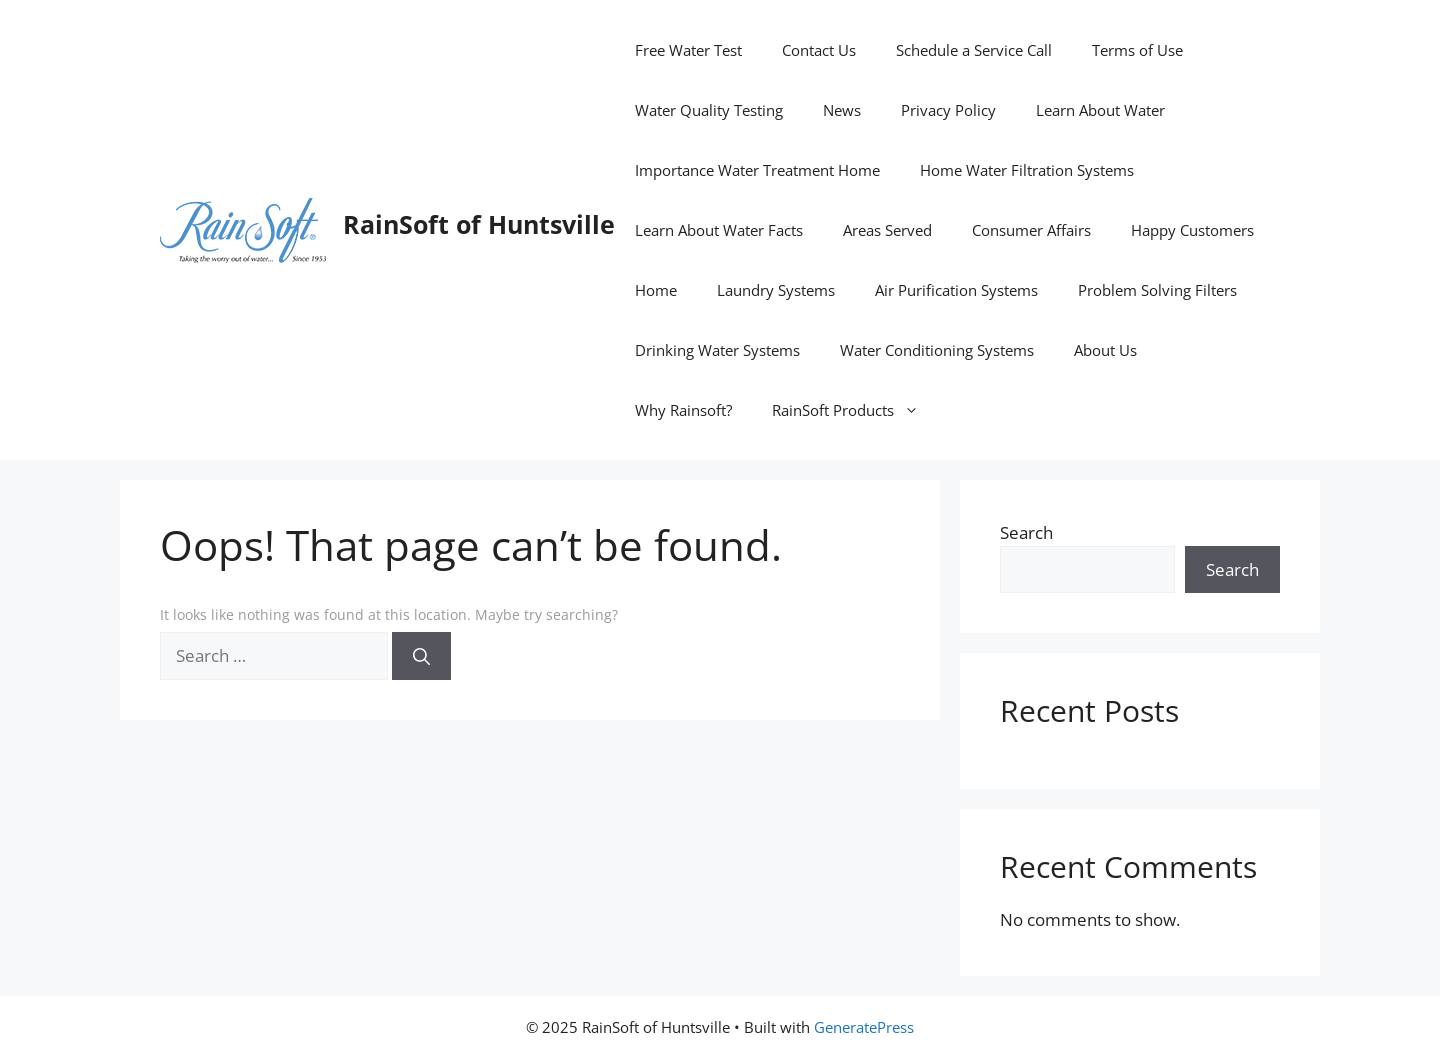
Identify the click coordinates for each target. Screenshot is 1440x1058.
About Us (1105, 350)
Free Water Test (688, 50)
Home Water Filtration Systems (1027, 170)
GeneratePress (864, 1027)
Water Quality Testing (709, 110)
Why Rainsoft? (683, 410)
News (842, 110)
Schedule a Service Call (974, 50)
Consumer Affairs (1031, 230)
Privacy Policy (948, 110)
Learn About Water (1100, 110)
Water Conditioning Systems (937, 350)
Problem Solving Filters (1157, 290)
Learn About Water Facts (719, 230)
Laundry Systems (776, 290)
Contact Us (819, 50)
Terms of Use (1137, 50)
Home (656, 290)
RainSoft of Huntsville (479, 224)
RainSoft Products (855, 410)
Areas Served (887, 230)
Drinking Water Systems (717, 350)
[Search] (421, 656)
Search (1026, 532)
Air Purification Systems (956, 290)
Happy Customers (1192, 230)
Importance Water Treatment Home (757, 170)
